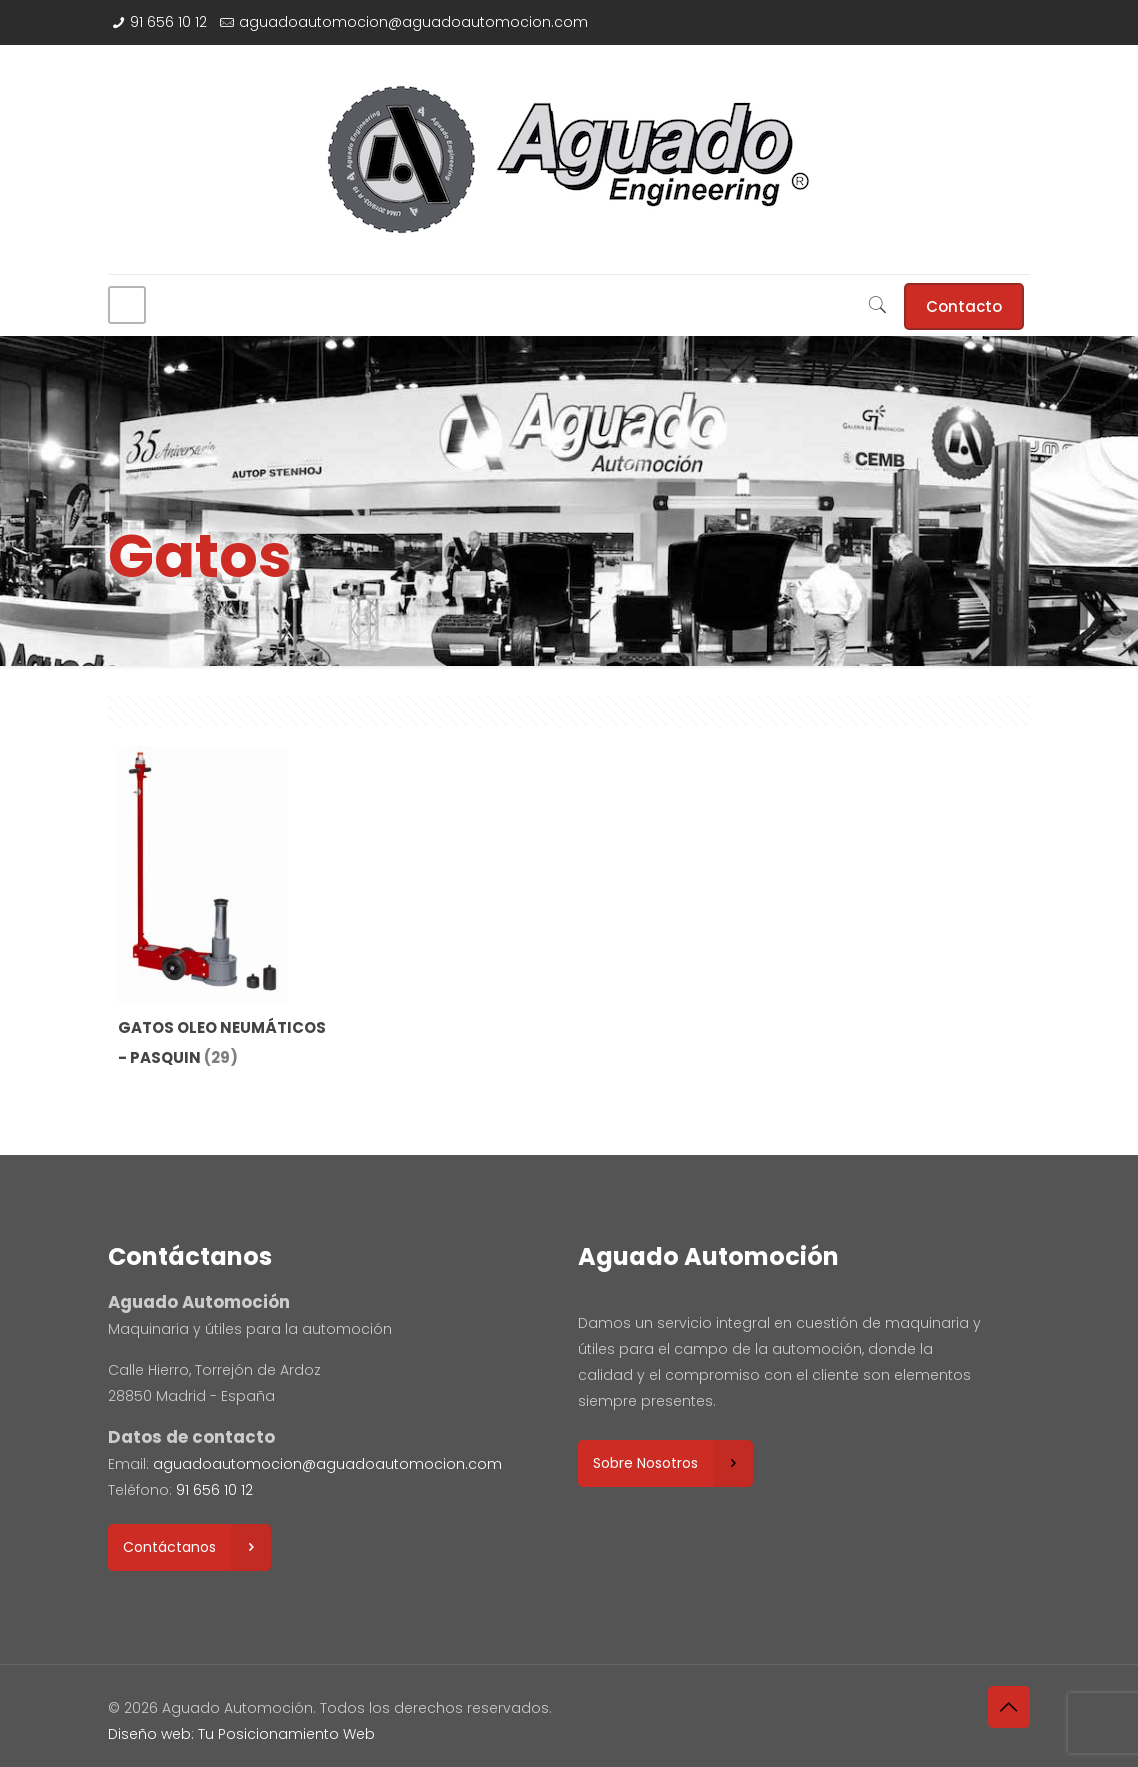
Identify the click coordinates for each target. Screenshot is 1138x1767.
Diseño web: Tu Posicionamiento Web (241, 1734)
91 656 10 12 (168, 22)
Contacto (964, 306)
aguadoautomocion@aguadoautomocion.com (413, 22)
